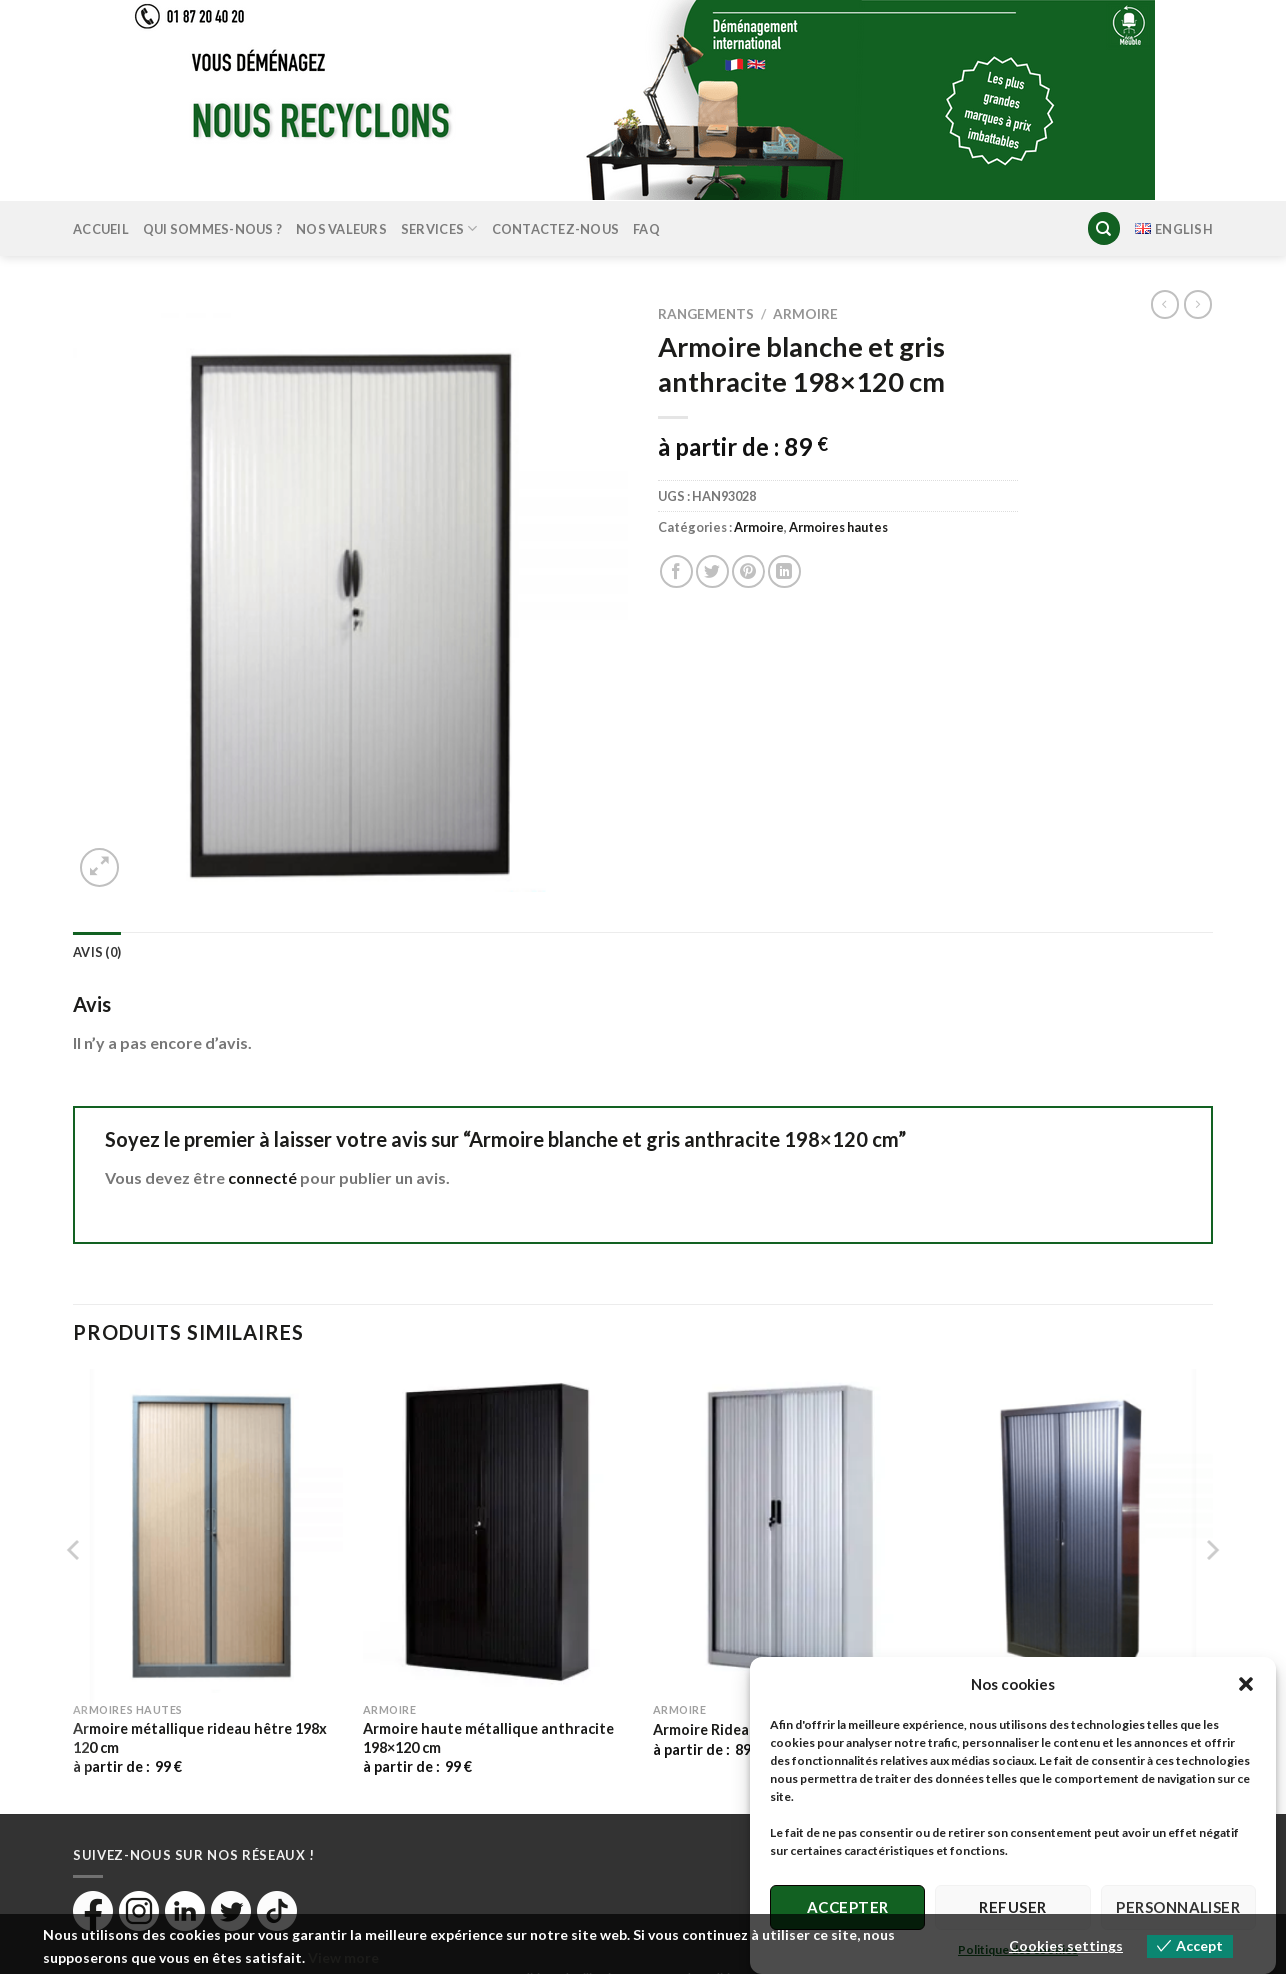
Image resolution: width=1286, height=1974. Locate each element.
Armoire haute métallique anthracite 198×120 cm (488, 1738)
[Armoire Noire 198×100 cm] (1078, 1531)
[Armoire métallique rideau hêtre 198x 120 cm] (208, 1531)
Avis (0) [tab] (97, 952)
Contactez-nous (556, 229)
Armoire (805, 314)
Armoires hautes (838, 527)
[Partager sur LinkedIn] (784, 571)
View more (343, 1957)
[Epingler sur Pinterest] (748, 571)
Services (439, 228)
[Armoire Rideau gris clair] (788, 1531)
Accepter (848, 1907)
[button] (1246, 1684)
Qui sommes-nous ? (212, 229)
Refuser (1012, 1907)
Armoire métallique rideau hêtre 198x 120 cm (200, 1738)
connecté (262, 1177)
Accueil (101, 229)
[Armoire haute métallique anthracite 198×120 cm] (498, 1531)
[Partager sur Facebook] (676, 571)
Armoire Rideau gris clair (735, 1729)
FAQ (646, 229)
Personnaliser (1178, 1907)
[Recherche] (1104, 228)
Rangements (706, 314)
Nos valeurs (341, 229)
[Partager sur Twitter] (712, 571)
